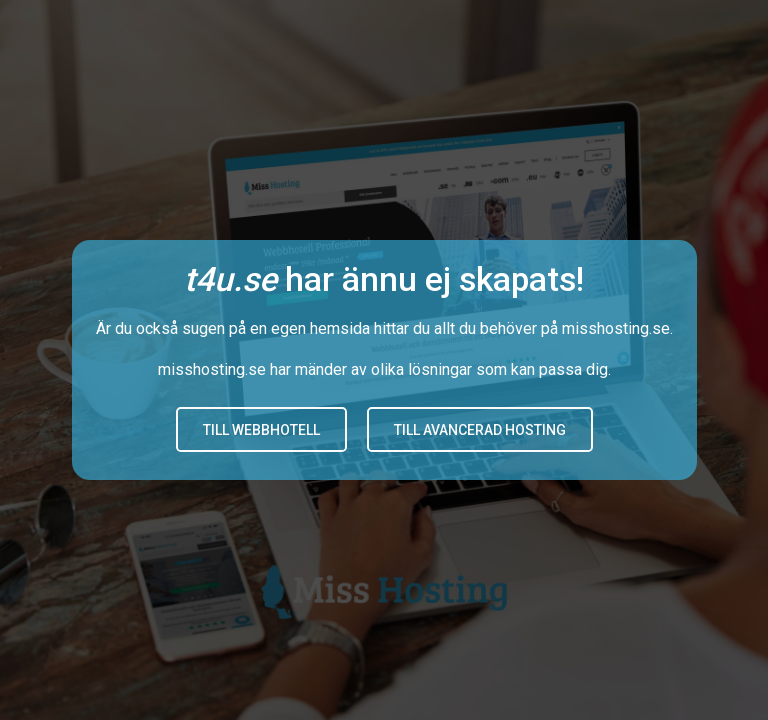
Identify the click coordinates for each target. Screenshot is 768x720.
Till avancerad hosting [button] (480, 430)
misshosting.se (616, 328)
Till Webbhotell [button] (261, 430)
